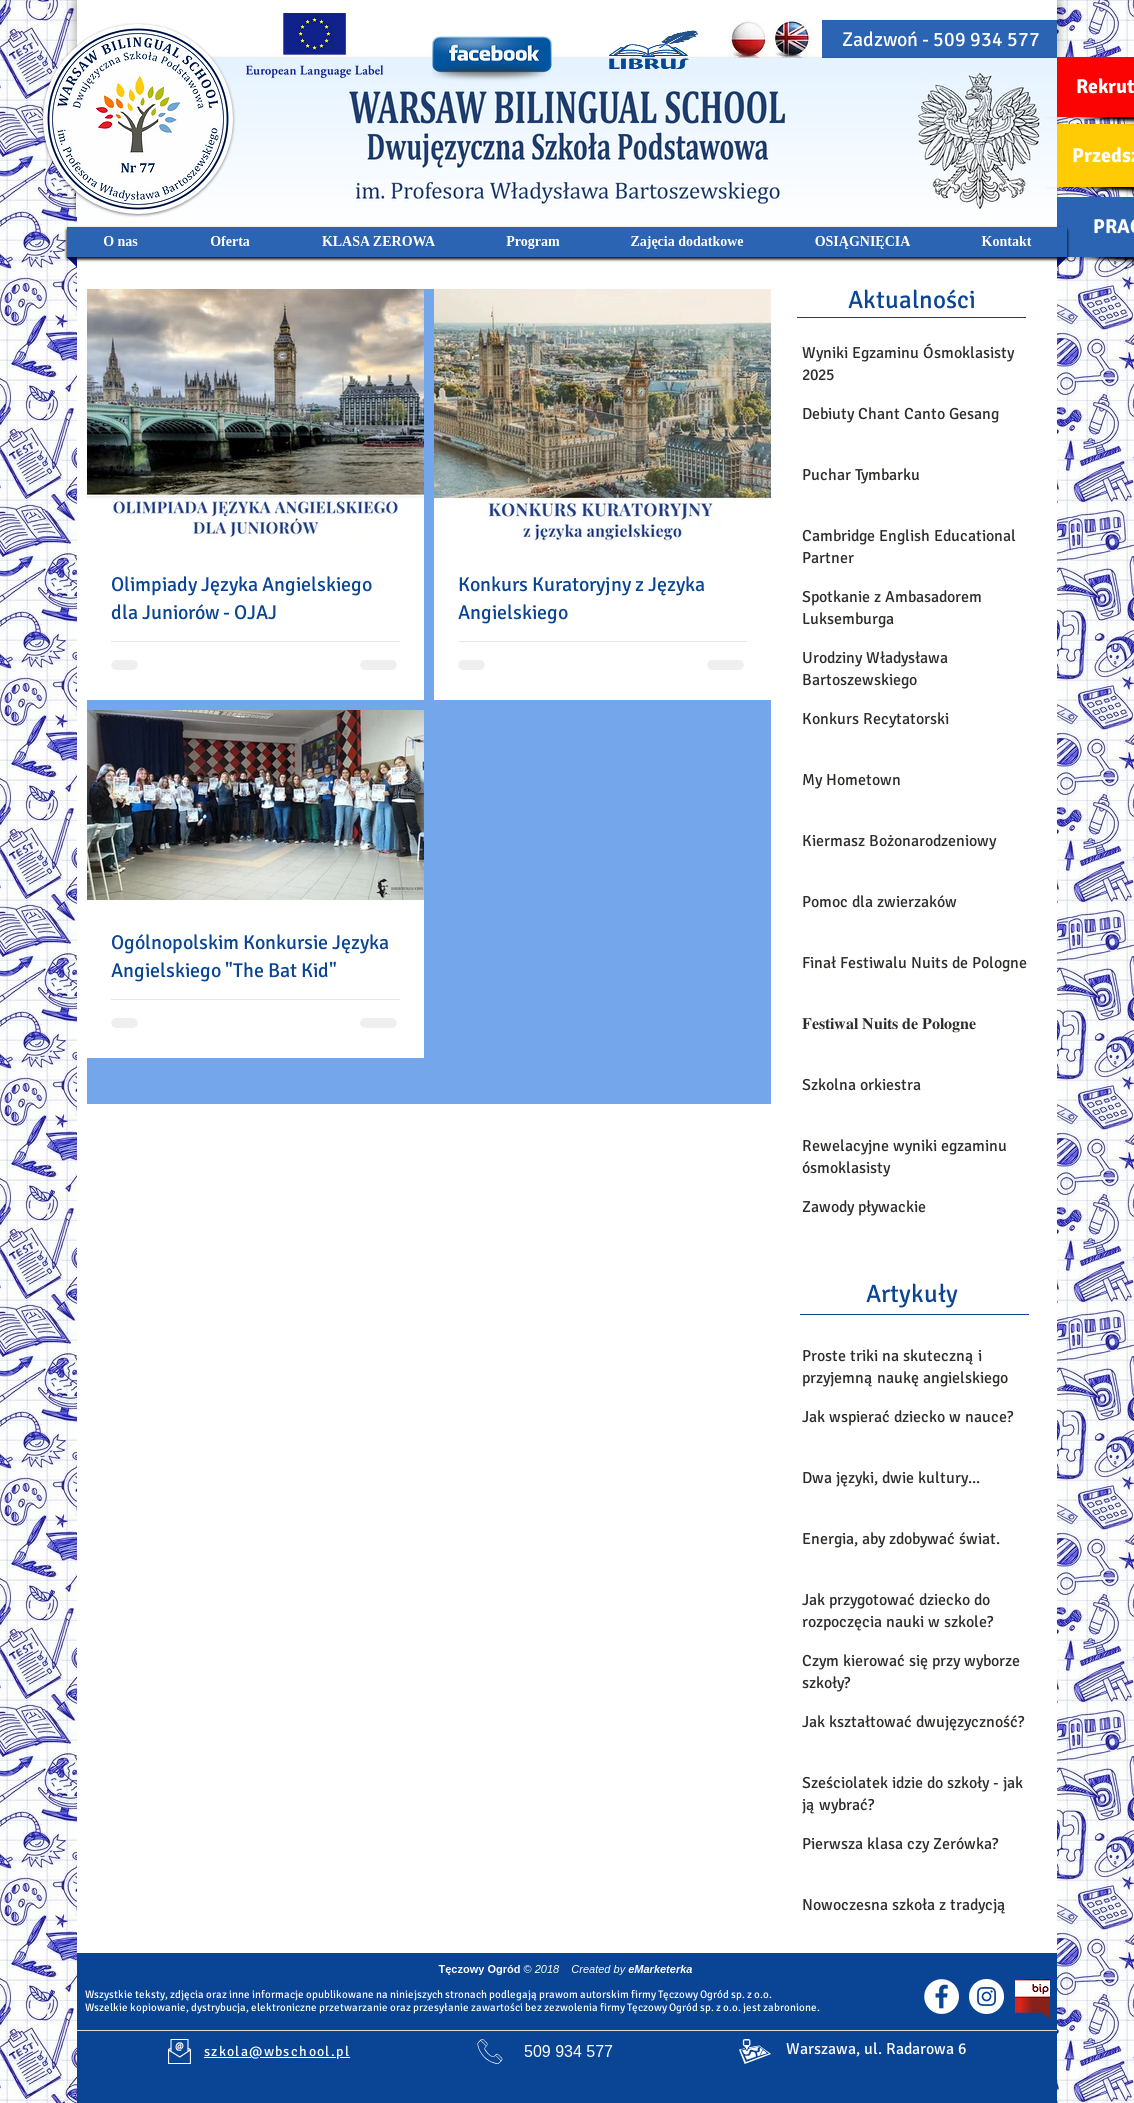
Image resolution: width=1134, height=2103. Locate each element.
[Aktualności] (911, 299)
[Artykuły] (911, 1293)
